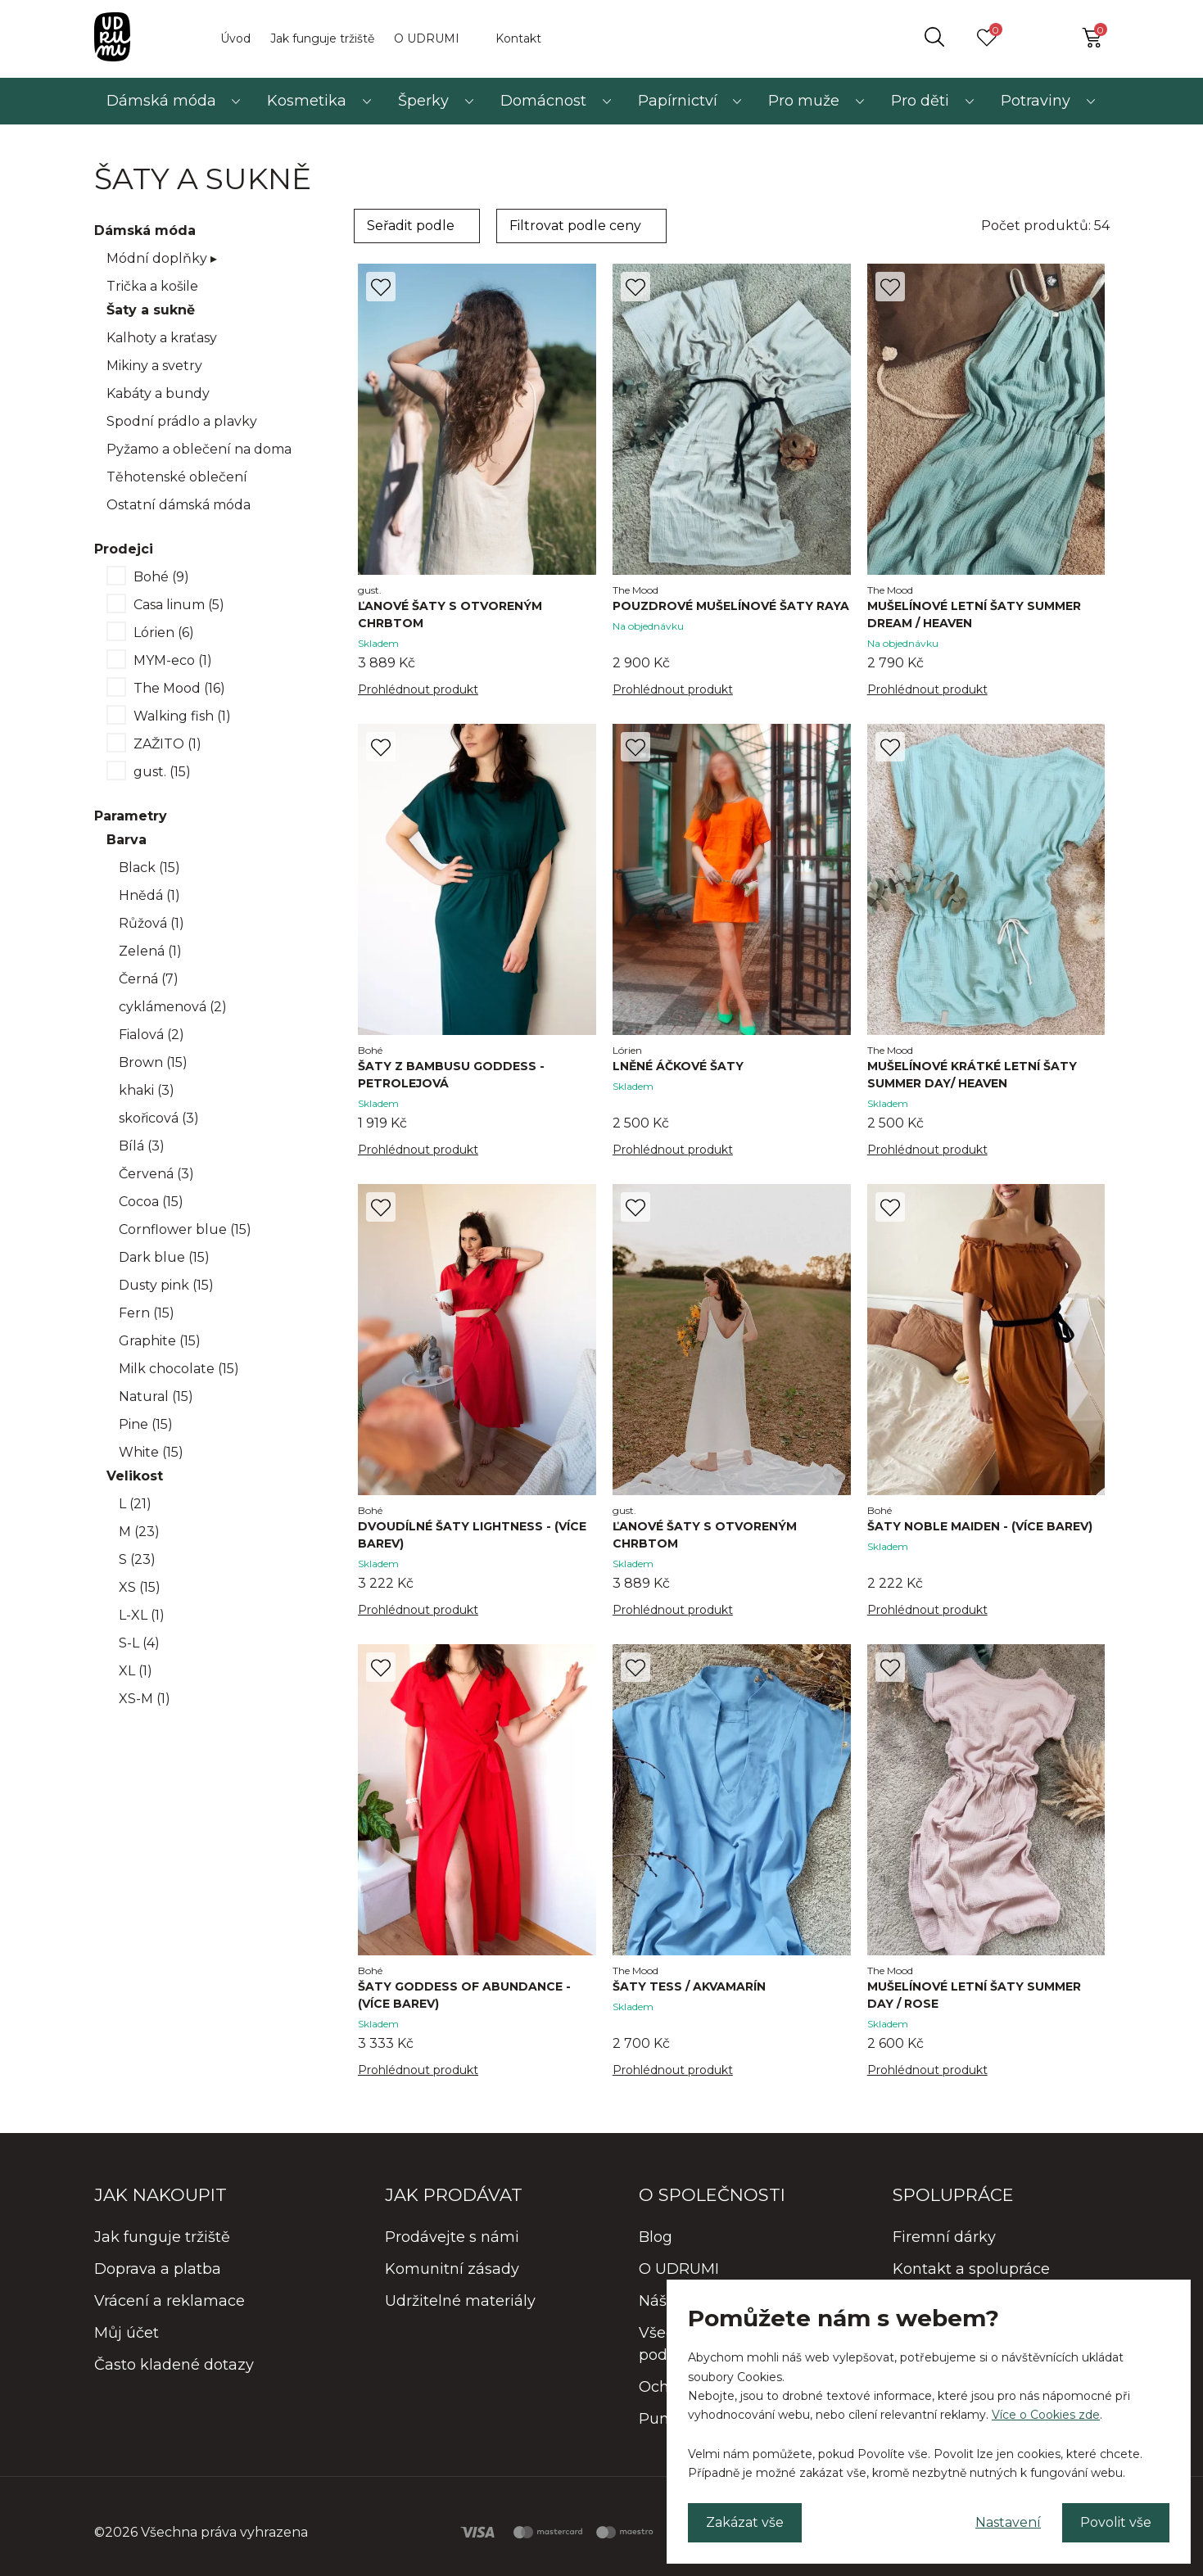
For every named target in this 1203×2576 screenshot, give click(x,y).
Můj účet (126, 2333)
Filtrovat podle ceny (575, 225)
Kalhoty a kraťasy (161, 338)
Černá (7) (149, 979)
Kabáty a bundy (158, 393)
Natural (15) (156, 1396)
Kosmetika (306, 101)
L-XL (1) (142, 1615)
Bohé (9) (161, 577)
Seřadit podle (411, 225)
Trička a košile (152, 286)
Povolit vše (1115, 2522)
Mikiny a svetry (154, 365)
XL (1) (135, 1671)
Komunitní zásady (452, 2269)
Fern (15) (146, 1313)
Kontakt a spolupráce (971, 2269)
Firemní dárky (944, 2237)
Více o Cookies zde (1046, 2414)
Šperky (423, 101)
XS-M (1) (144, 1698)
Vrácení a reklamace (169, 2301)
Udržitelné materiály (460, 2301)
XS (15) (140, 1587)
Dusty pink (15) (166, 1285)
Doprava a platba (157, 2269)
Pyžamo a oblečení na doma (199, 449)
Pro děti (920, 101)
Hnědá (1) (149, 895)
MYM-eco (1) (172, 660)
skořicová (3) (159, 1118)
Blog (655, 2237)
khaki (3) (146, 1090)
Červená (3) (156, 1174)
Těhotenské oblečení (176, 477)
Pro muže (803, 101)
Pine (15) (146, 1424)
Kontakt (518, 38)
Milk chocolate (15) (179, 1368)
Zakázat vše (745, 2522)
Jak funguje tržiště (322, 38)
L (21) (135, 1504)
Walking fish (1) (182, 716)
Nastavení (1008, 2522)
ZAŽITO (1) (167, 744)
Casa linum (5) (178, 604)
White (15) (151, 1452)
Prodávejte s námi (452, 2237)
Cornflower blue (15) (185, 1229)
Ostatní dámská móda (178, 505)
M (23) (139, 1531)
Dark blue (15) (164, 1257)
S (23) (137, 1559)
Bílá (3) (142, 1146)
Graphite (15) (160, 1341)
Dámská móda (161, 101)
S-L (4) (139, 1643)
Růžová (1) (151, 923)
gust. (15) (162, 772)
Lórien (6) (163, 632)
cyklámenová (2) (173, 1007)
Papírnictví (677, 101)
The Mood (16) (179, 688)
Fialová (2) (151, 1034)
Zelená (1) (150, 951)
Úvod (235, 38)
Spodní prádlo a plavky (181, 421)
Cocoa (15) (151, 1201)
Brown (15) (153, 1062)
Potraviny (1035, 101)
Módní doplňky (161, 258)
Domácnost (543, 101)
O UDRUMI (426, 38)
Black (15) (149, 867)
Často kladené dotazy (174, 2365)
